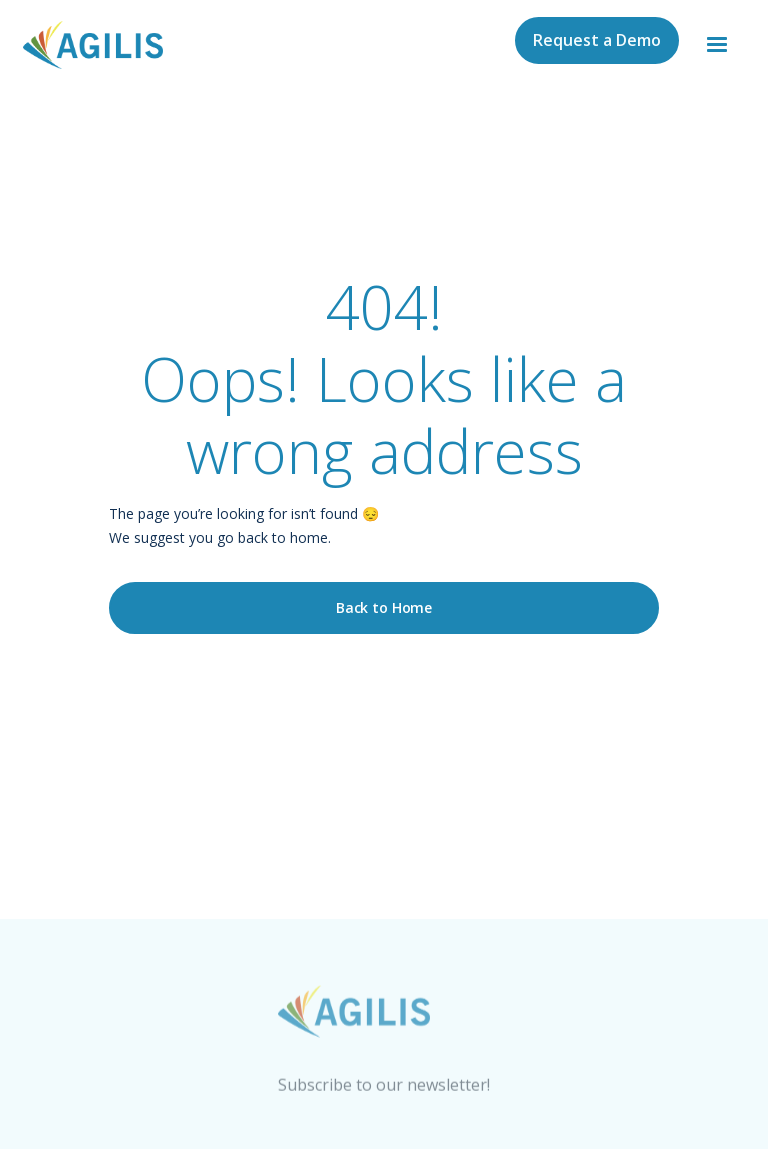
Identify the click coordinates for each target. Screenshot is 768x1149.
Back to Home (384, 607)
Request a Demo (597, 40)
